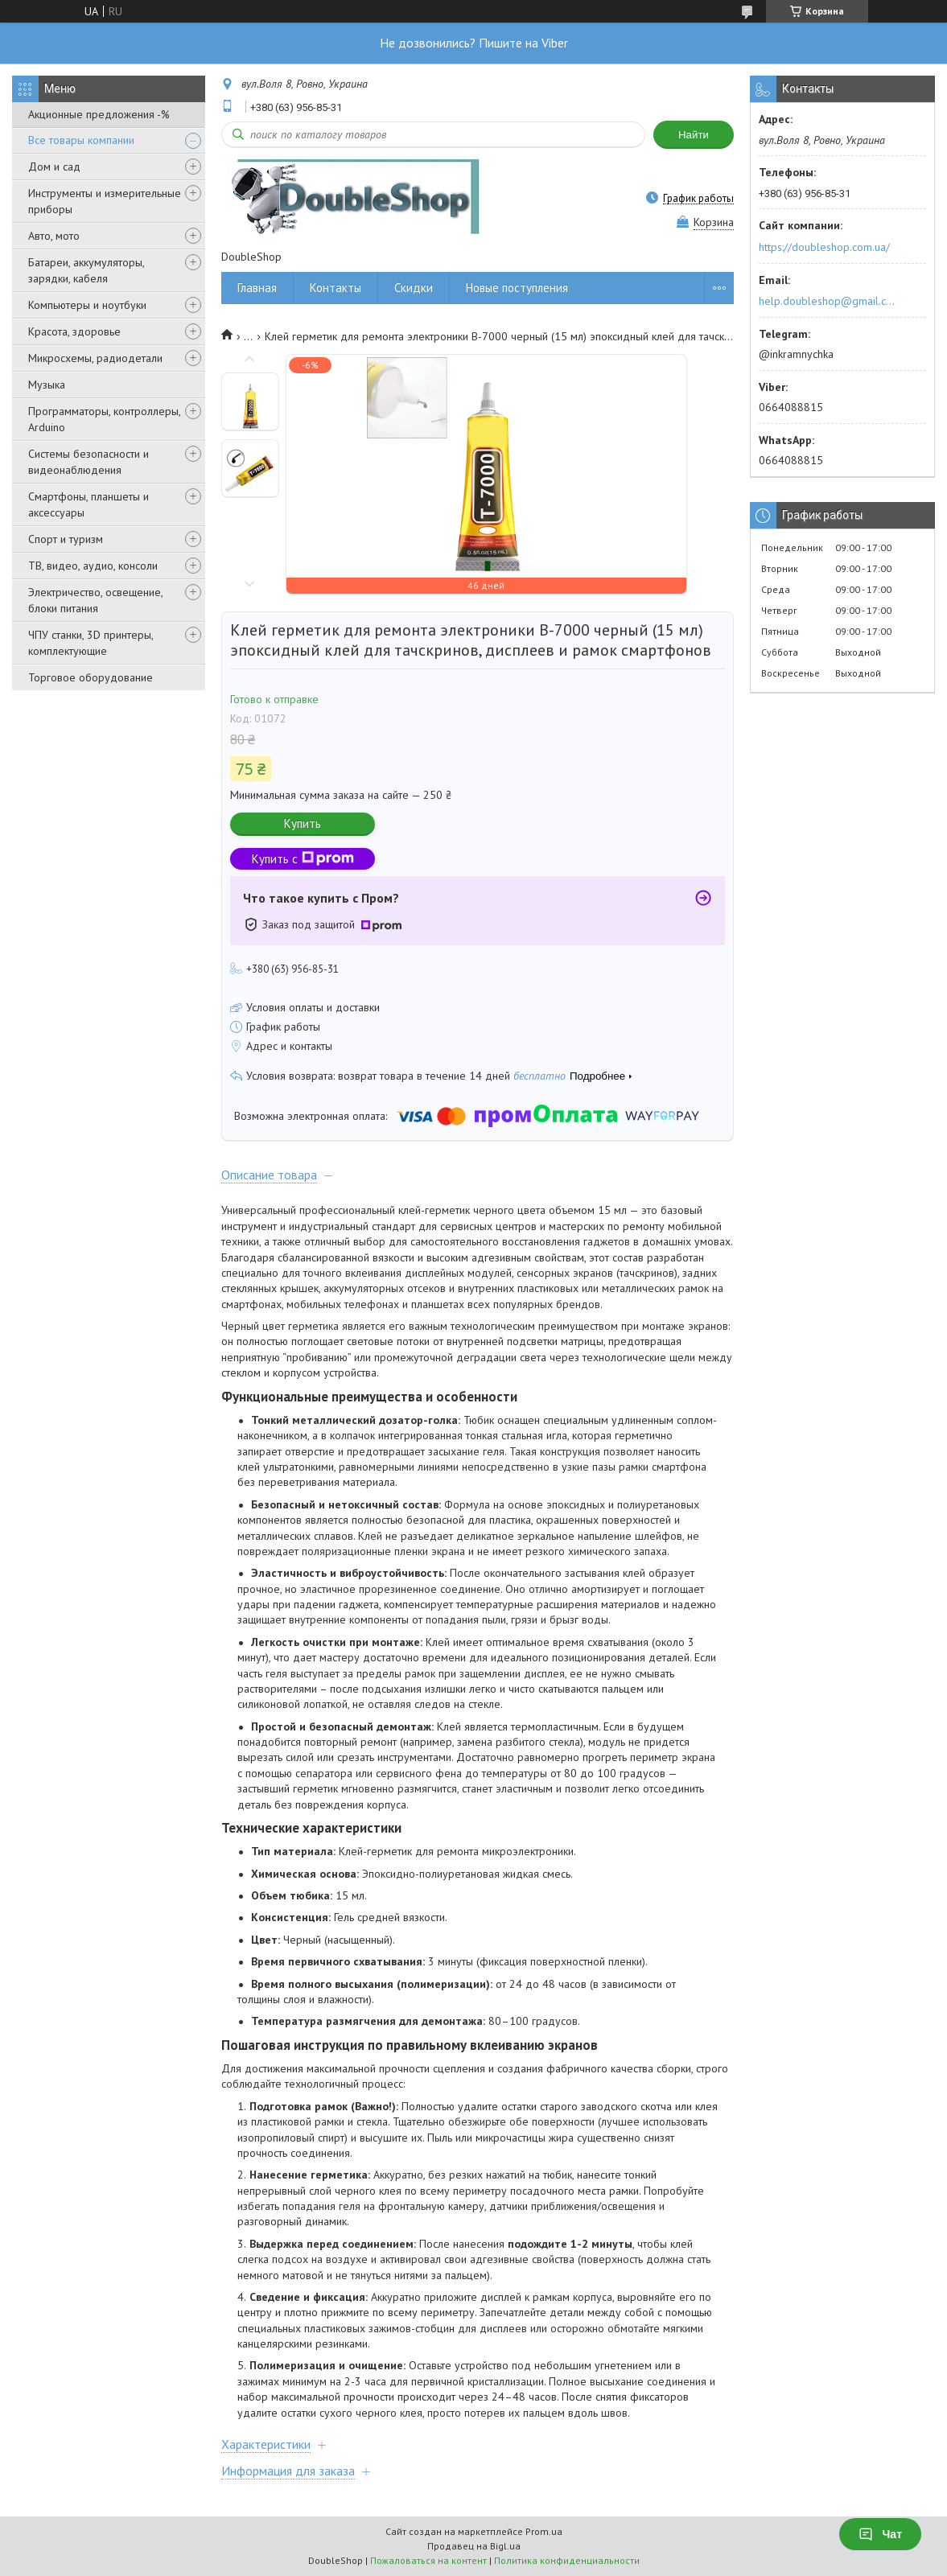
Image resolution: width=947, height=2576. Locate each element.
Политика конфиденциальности (567, 2560)
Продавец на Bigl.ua (474, 2546)
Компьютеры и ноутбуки (87, 305)
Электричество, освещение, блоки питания (95, 600)
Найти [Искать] (693, 135)
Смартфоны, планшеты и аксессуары (88, 504)
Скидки (413, 288)
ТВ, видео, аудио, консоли (93, 565)
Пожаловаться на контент (428, 2560)
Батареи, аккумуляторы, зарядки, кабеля (86, 270)
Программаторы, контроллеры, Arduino (104, 419)
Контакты (335, 288)
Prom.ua (543, 2531)
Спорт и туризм (65, 539)
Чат (880, 2534)
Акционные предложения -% (99, 114)
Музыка (46, 384)
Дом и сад (54, 166)
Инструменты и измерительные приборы (104, 201)
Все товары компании (81, 140)
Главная (257, 288)
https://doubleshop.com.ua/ (824, 247)
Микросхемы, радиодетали (95, 358)
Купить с (303, 858)
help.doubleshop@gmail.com (829, 301)
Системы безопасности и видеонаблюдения (88, 461)
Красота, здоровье (74, 331)
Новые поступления (517, 288)
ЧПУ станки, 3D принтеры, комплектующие (90, 643)
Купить (302, 823)
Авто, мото (54, 235)
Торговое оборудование (90, 677)
